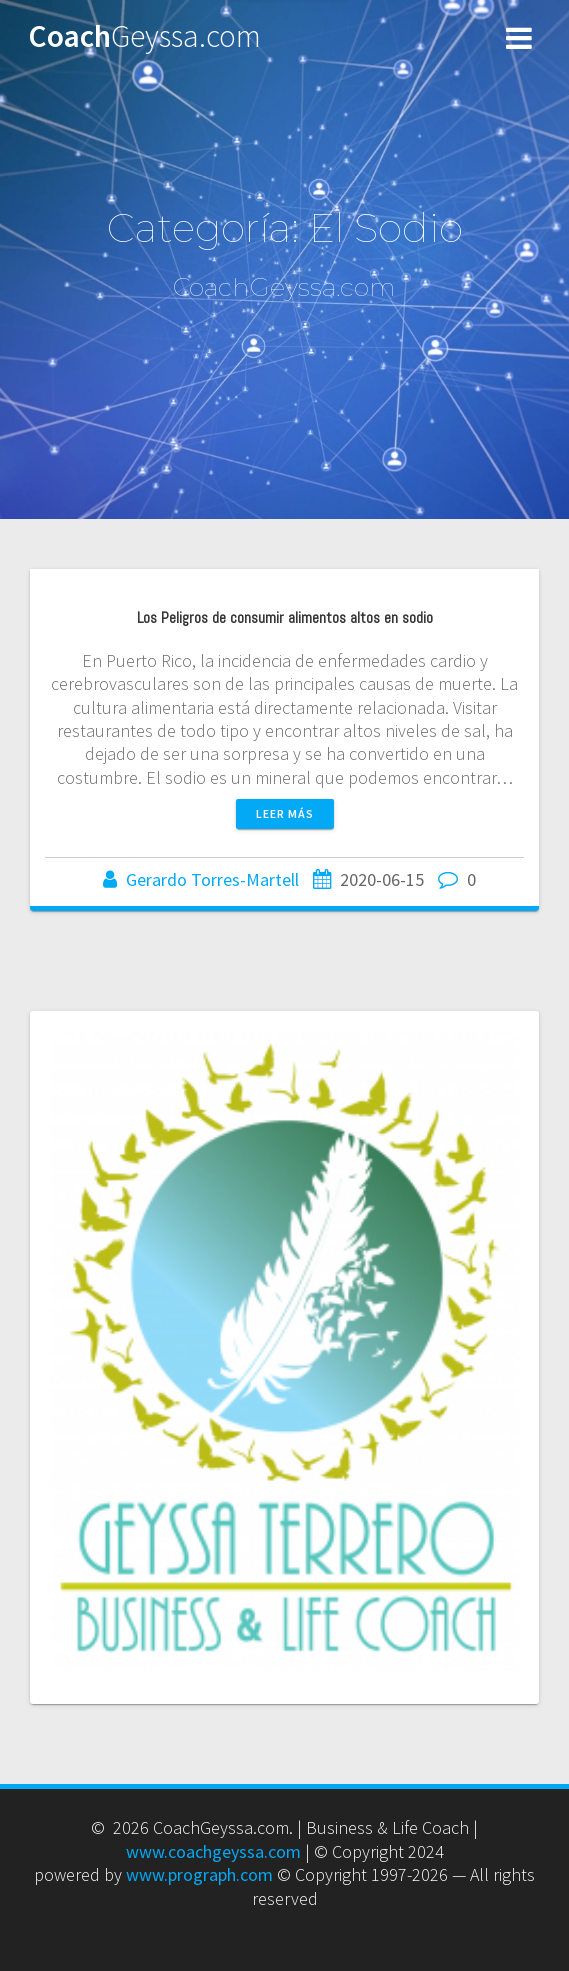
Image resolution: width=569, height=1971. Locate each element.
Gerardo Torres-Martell (212, 879)
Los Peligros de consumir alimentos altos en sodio (285, 618)
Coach (144, 37)
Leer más (285, 813)
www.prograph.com (199, 1874)
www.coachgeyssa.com (213, 1851)
